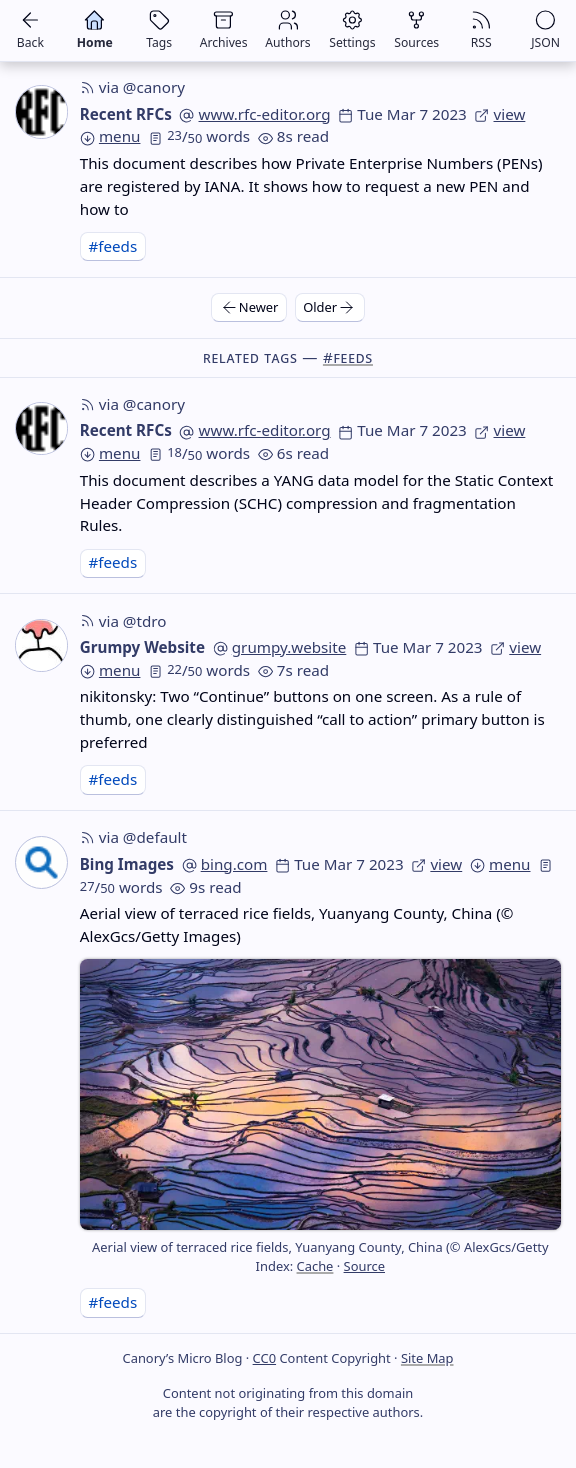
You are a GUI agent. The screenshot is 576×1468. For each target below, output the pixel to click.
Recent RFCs (126, 114)
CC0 (264, 1358)
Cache (315, 1266)
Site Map (427, 1358)
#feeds (112, 246)
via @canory (132, 87)
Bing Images (127, 864)
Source (364, 1266)
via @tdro (123, 621)
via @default (133, 837)
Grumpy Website (142, 647)
